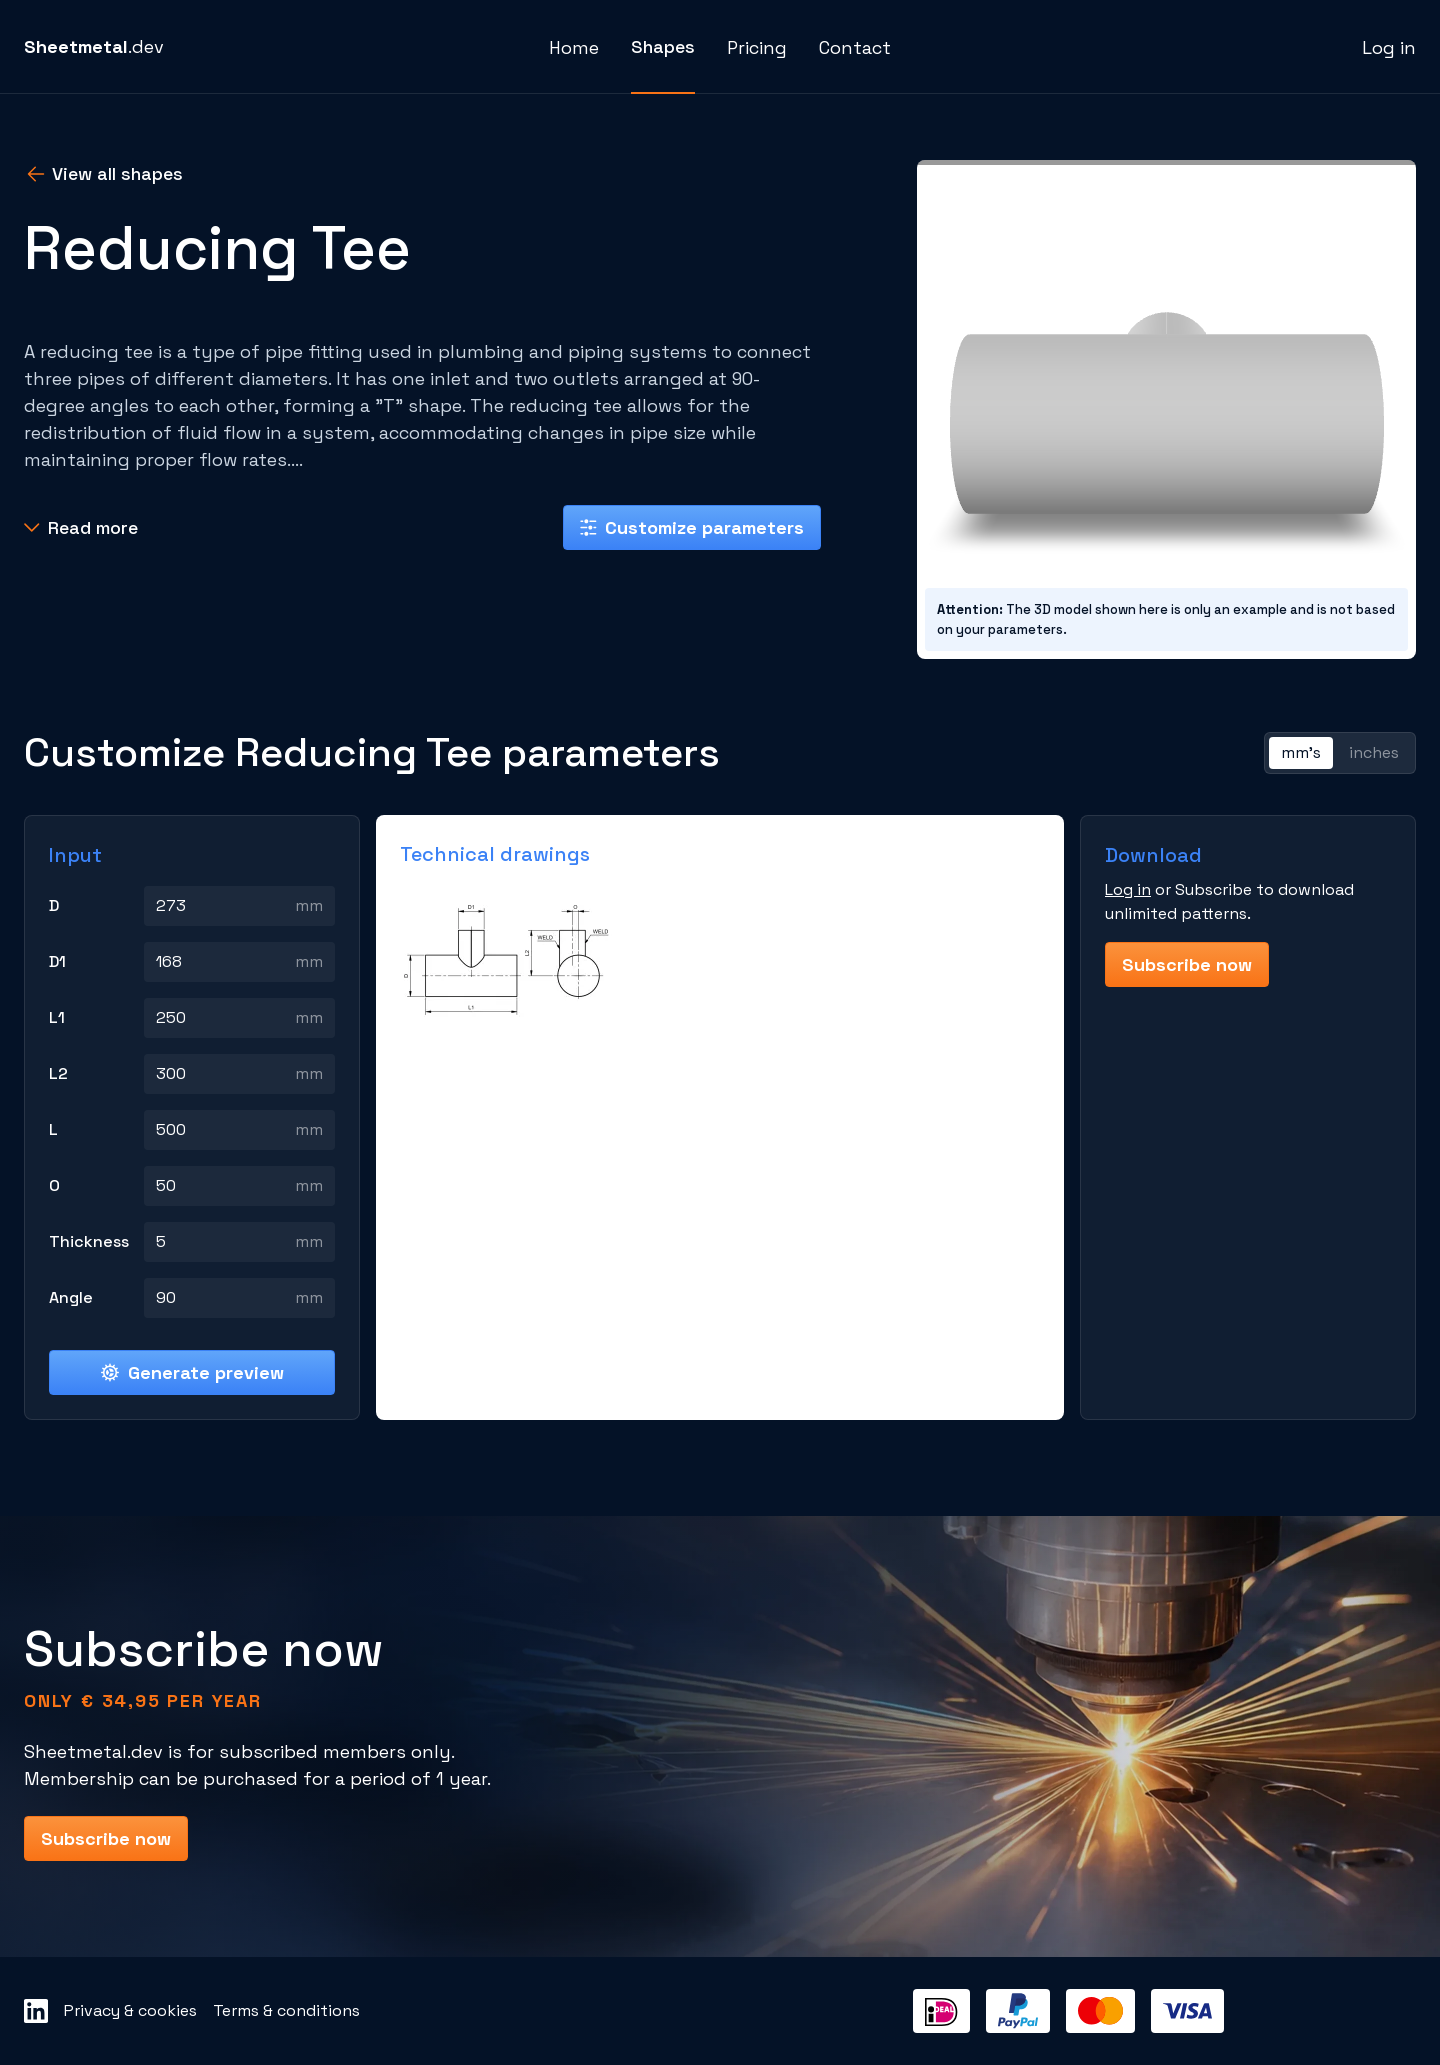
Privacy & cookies (130, 2010)
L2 (58, 1073)
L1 (57, 1017)
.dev (94, 46)
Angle (71, 1297)
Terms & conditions (286, 2010)
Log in (1389, 47)
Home (574, 47)
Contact (855, 47)
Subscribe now (1187, 964)
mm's (1301, 752)
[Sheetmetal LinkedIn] (36, 2011)
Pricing (757, 47)
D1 (57, 961)
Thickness (89, 1241)
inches (1374, 752)
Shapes (663, 46)
